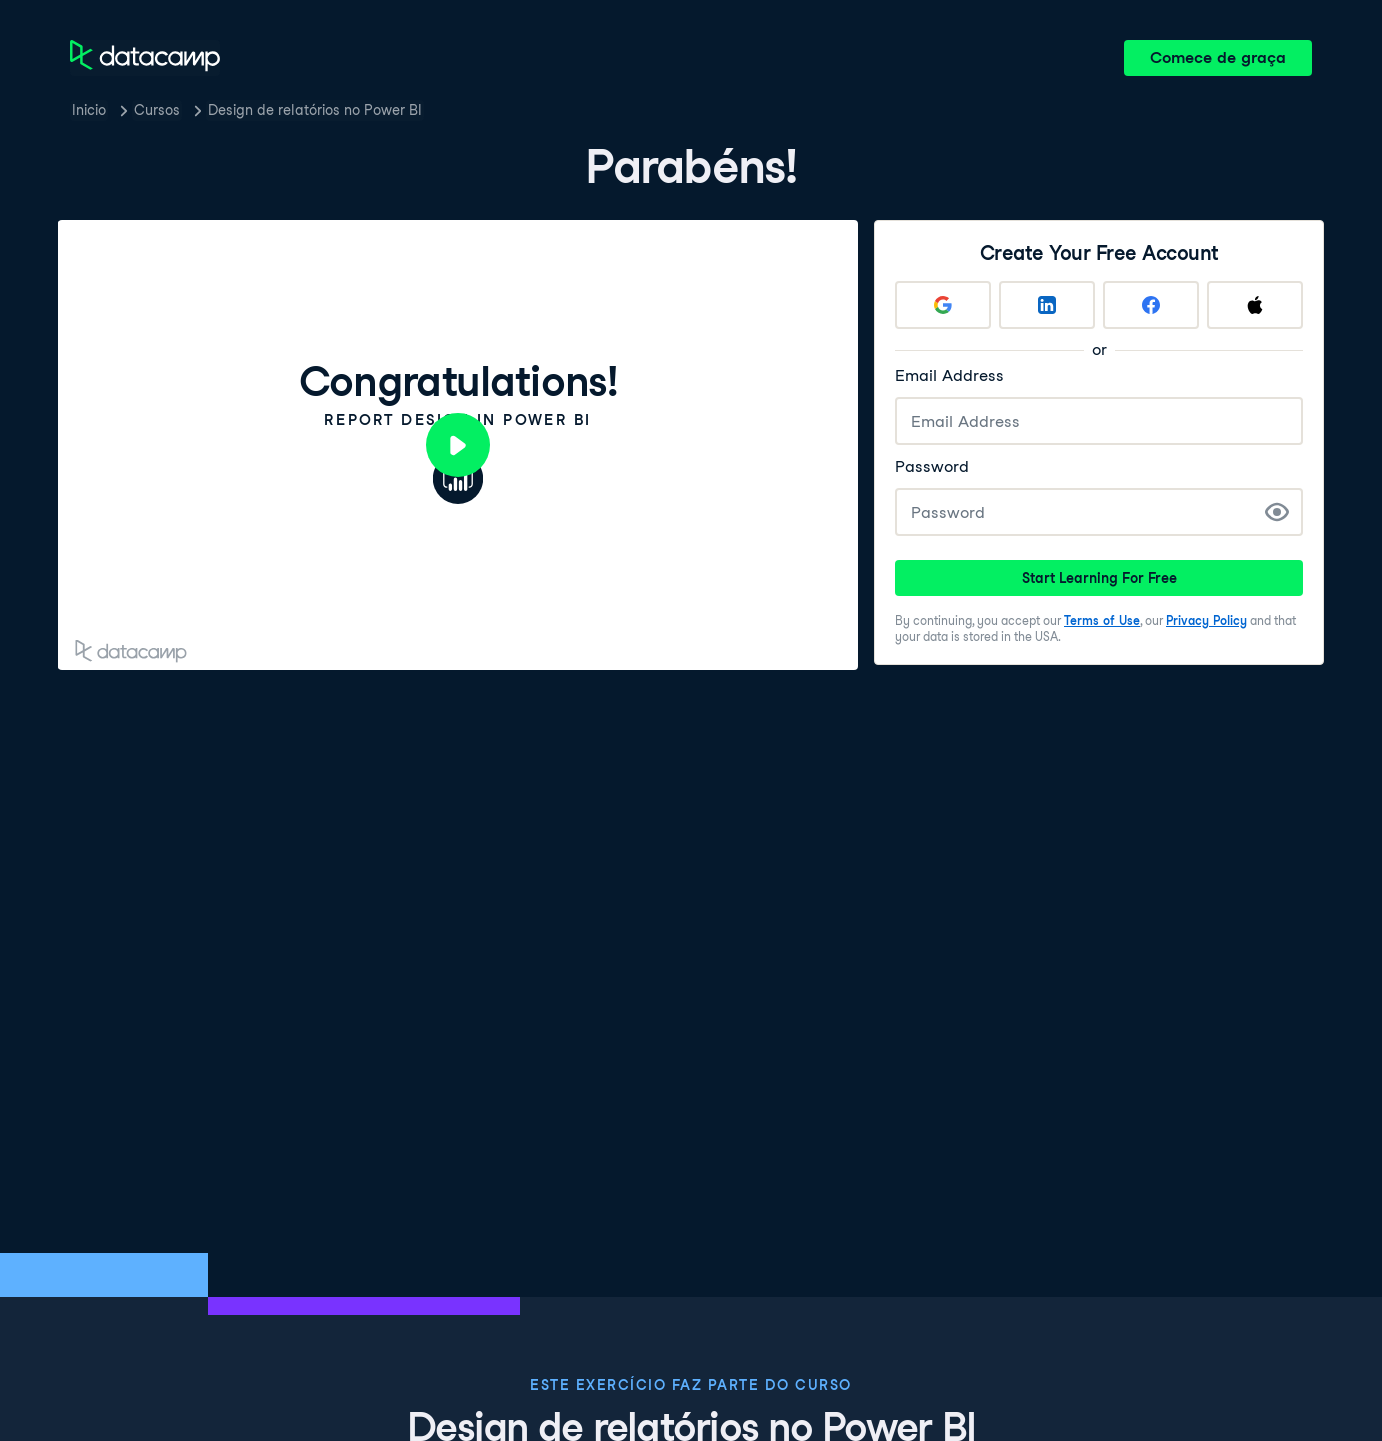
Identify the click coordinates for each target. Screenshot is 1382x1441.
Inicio (89, 110)
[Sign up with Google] (943, 305)
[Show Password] (1277, 512)
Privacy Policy (1206, 620)
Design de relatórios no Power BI (315, 110)
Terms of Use (1102, 620)
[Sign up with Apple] (1255, 305)
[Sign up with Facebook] (1151, 305)
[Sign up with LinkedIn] (1047, 305)
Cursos (157, 110)
